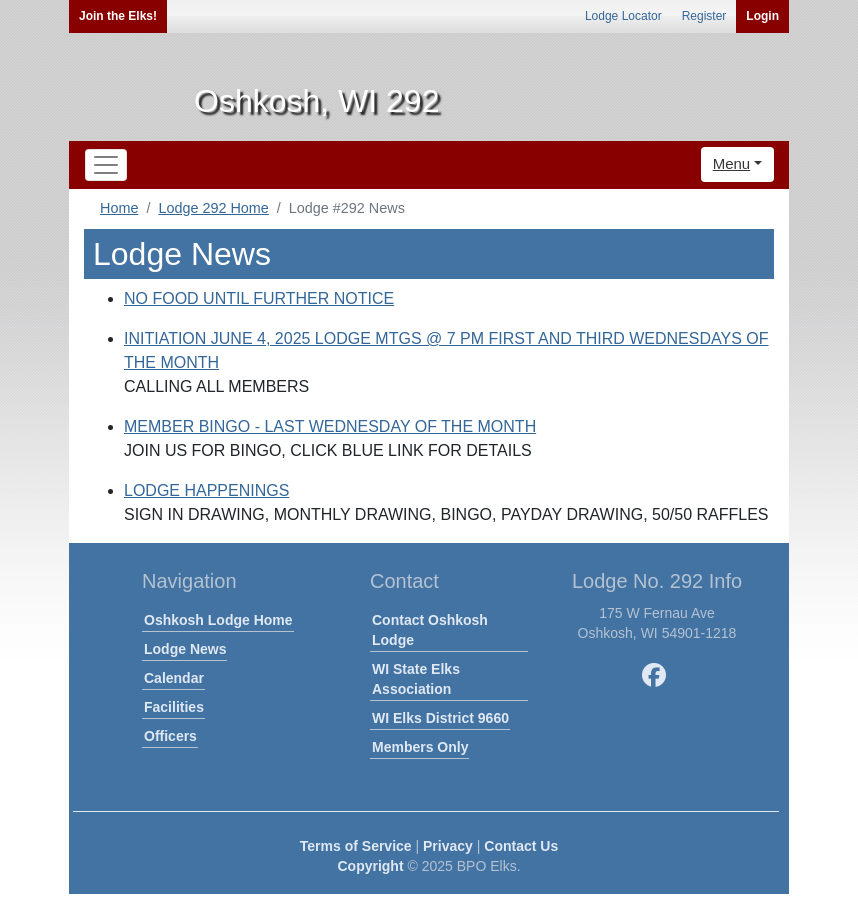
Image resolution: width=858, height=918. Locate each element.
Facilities (174, 707)
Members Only (420, 747)
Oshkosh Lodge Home (218, 620)
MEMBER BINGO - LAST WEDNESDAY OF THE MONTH (330, 426)
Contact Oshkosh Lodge (430, 630)
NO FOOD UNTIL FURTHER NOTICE (259, 298)
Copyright (370, 866)
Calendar (174, 678)
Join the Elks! (118, 16)
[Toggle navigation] (106, 165)
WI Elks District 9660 (440, 718)
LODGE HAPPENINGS (206, 490)
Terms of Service (356, 846)
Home (119, 208)
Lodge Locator (623, 16)
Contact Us (521, 846)
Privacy (448, 846)
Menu (732, 163)
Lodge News (185, 649)
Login (762, 16)
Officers (170, 736)
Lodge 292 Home (213, 208)
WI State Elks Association (416, 679)
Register (704, 16)
